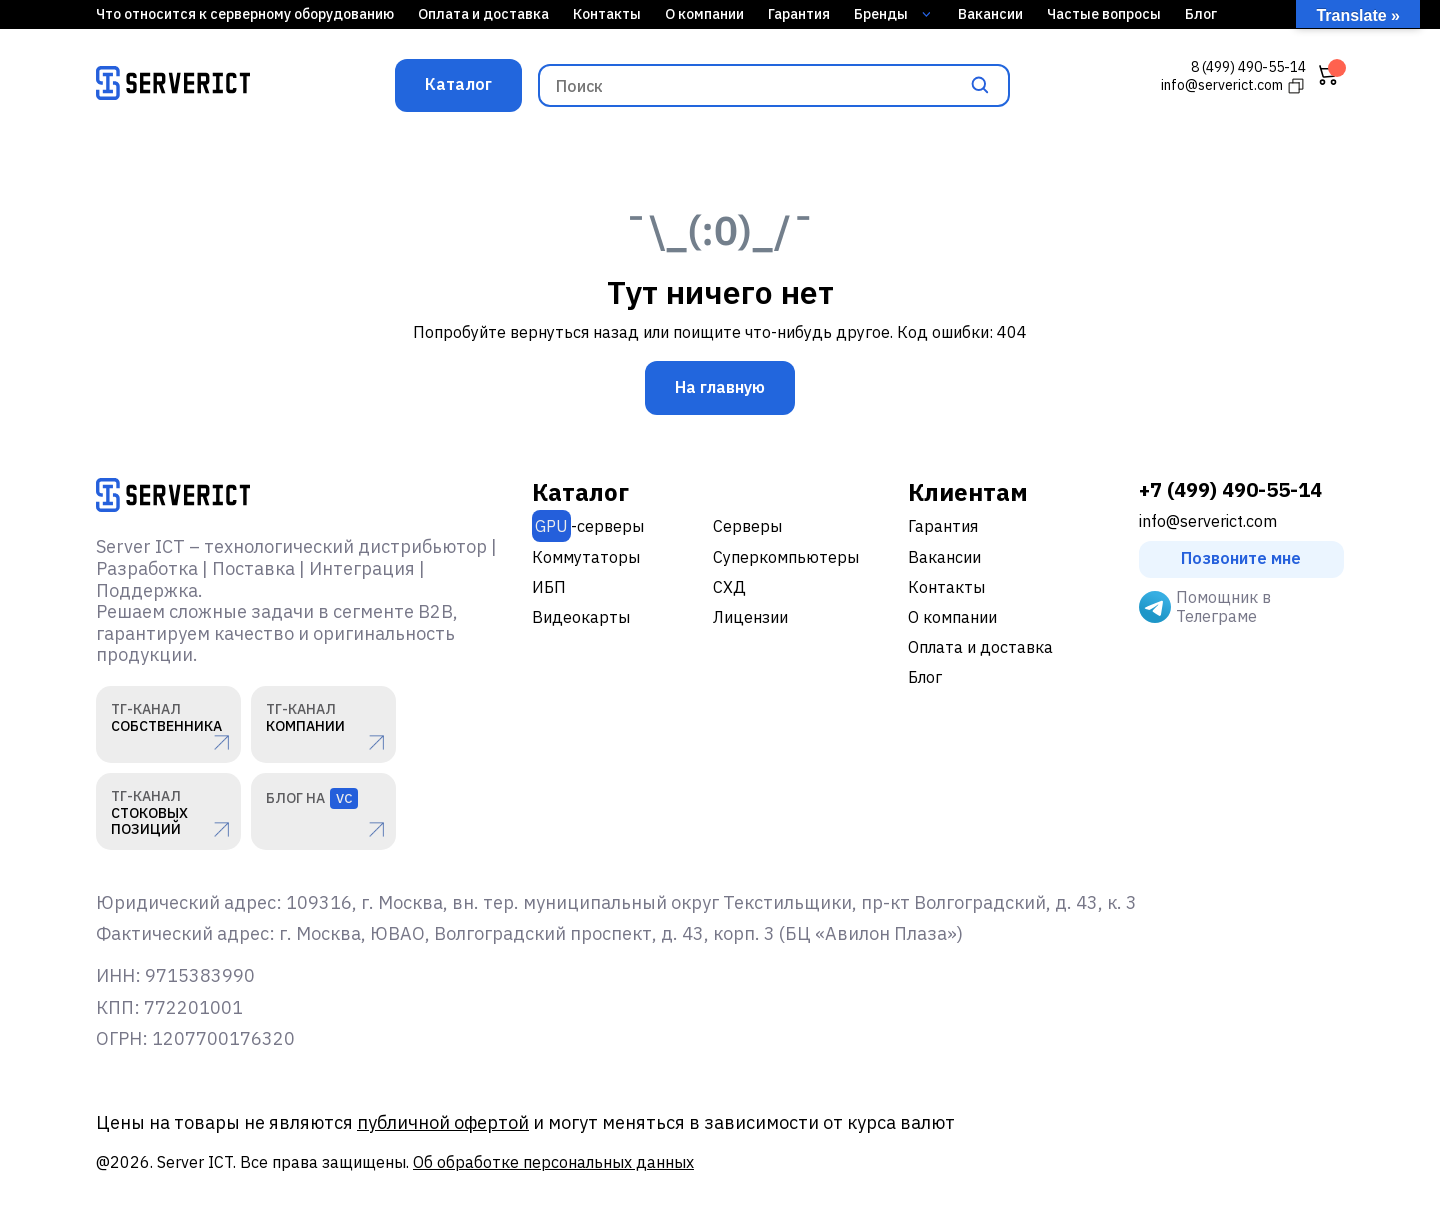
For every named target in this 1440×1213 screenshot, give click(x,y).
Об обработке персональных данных (553, 1162)
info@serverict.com (1208, 521)
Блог (1201, 14)
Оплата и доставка (483, 14)
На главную (720, 387)
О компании (704, 14)
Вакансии (990, 14)
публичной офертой (443, 1122)
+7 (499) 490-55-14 (1230, 490)
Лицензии (750, 617)
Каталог (458, 84)
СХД (729, 587)
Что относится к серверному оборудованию (245, 14)
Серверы (747, 526)
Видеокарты (581, 617)
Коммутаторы (586, 557)
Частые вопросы (1104, 14)
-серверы (588, 526)
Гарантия (799, 14)
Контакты (607, 14)
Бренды (892, 14)
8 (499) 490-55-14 (1248, 67)
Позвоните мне (1241, 558)
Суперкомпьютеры (786, 557)
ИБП (549, 587)
